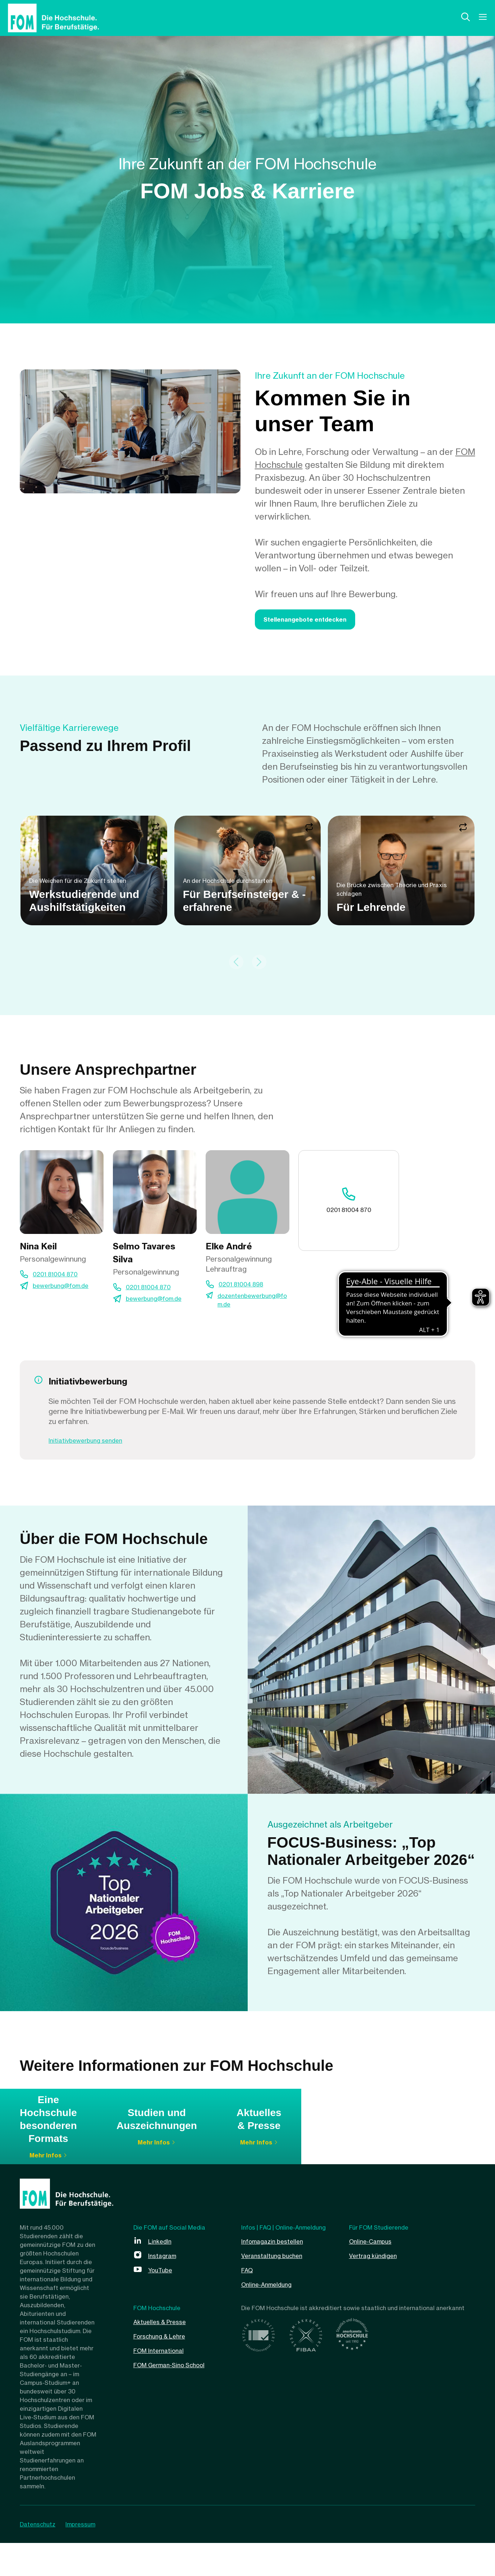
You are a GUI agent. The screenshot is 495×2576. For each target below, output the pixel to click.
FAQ (248, 2302)
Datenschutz (37, 2557)
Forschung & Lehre (165, 2368)
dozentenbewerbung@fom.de (251, 1309)
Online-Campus (375, 2273)
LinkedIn (162, 2273)
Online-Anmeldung (271, 2317)
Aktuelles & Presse (165, 2354)
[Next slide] (259, 969)
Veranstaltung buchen (278, 2288)
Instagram (165, 2288)
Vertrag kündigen (378, 2288)
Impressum (86, 2557)
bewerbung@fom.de (67, 1294)
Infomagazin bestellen (278, 2273)
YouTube (163, 2302)
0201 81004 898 (246, 1291)
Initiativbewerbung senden (93, 1451)
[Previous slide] (236, 969)
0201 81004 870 (60, 1281)
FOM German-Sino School (177, 2397)
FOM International (164, 2383)
